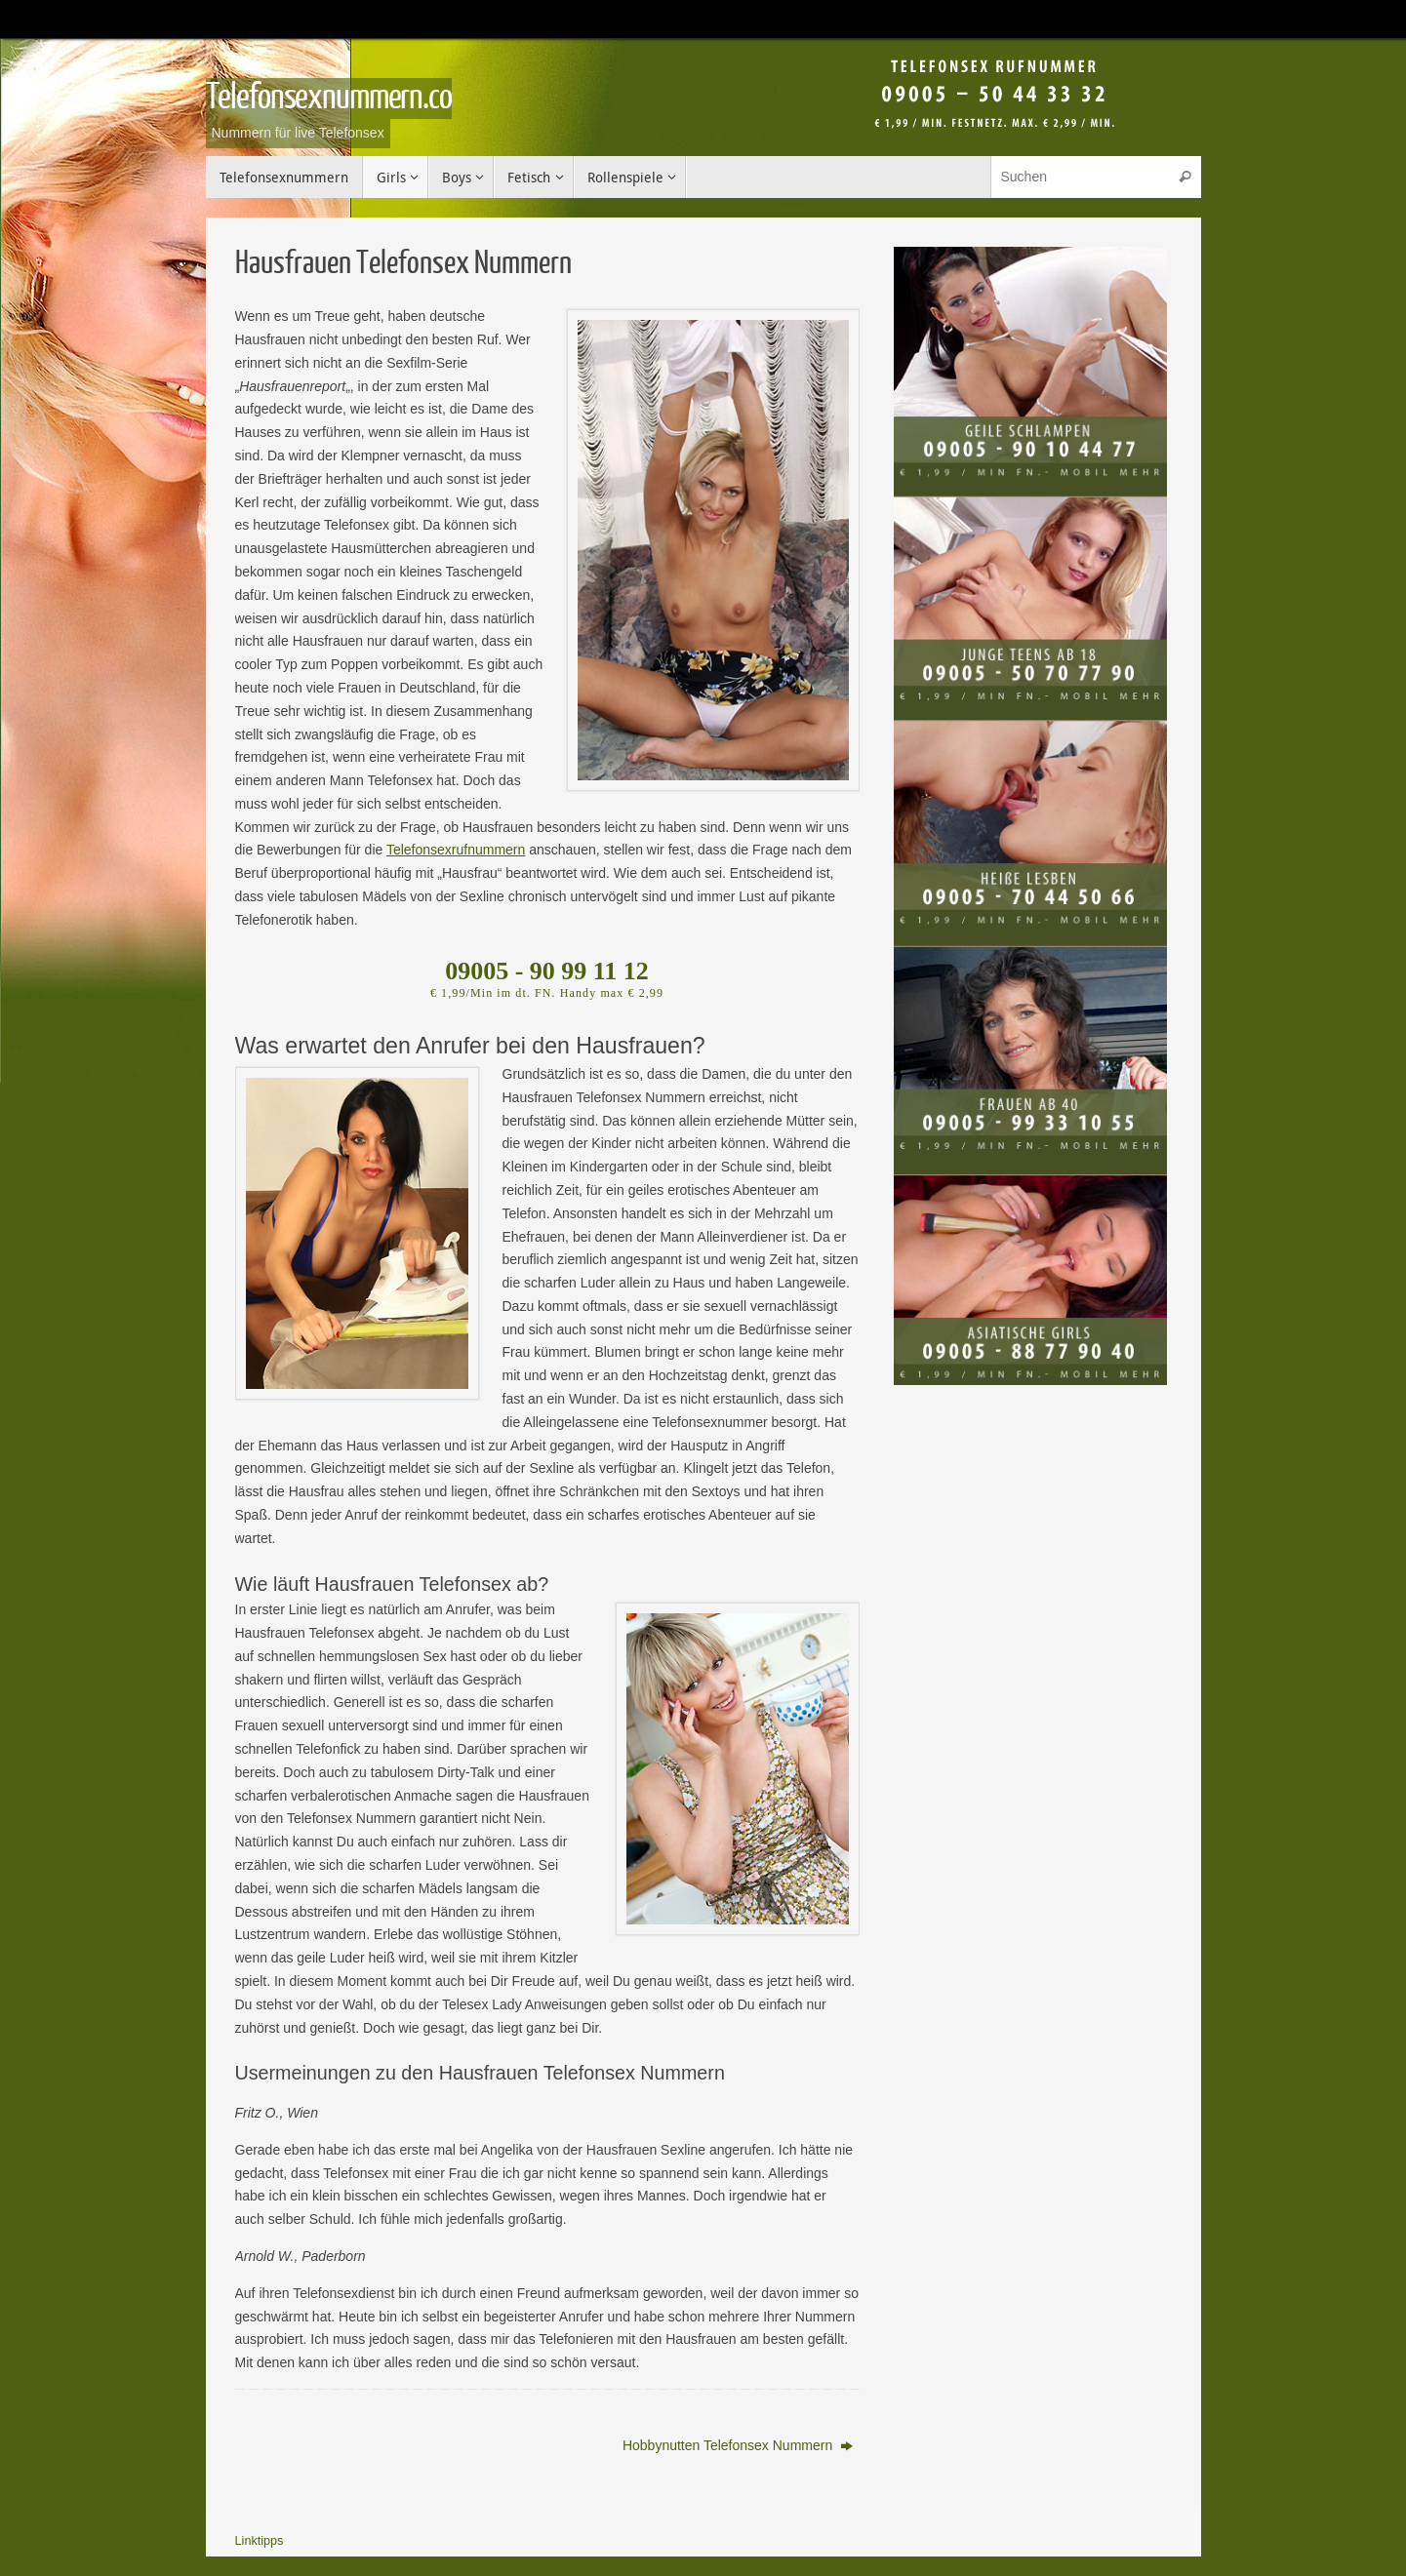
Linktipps (259, 2541)
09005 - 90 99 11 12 (547, 971)
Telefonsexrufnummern (455, 849)
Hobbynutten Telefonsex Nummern (738, 2445)
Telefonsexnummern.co (329, 97)
